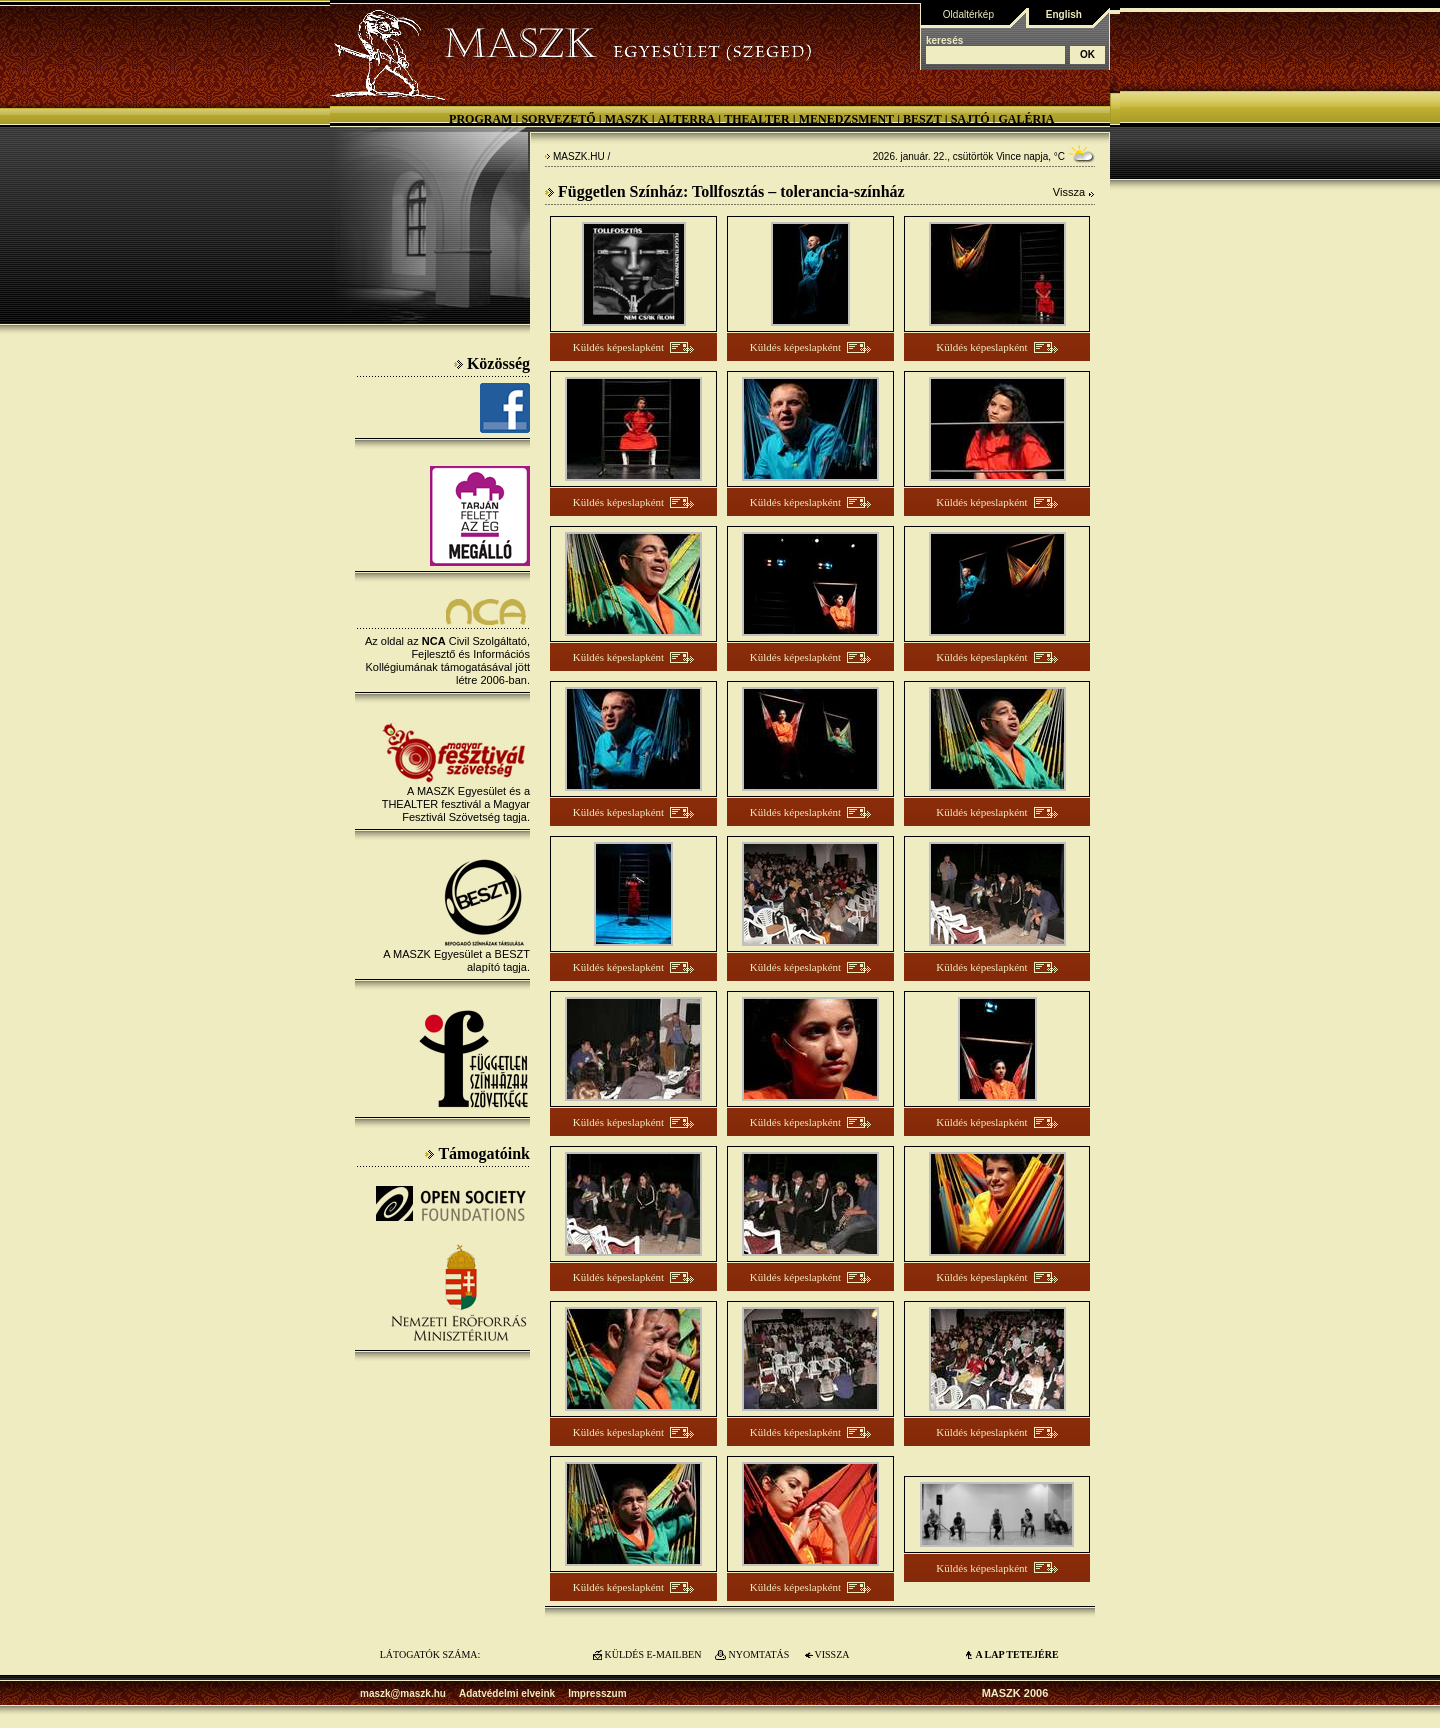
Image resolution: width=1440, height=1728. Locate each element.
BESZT (922, 119)
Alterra (687, 119)
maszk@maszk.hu (403, 1693)
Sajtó (970, 119)
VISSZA (831, 1654)
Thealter (757, 119)
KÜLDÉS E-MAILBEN (653, 1654)
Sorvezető (558, 119)
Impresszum (597, 1693)
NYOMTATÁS (759, 1654)
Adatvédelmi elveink (507, 1693)
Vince (1008, 156)
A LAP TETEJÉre (1016, 1654)
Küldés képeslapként (618, 347)
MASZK (627, 119)
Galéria (1026, 119)
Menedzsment (846, 119)
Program (480, 119)
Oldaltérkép (968, 14)
